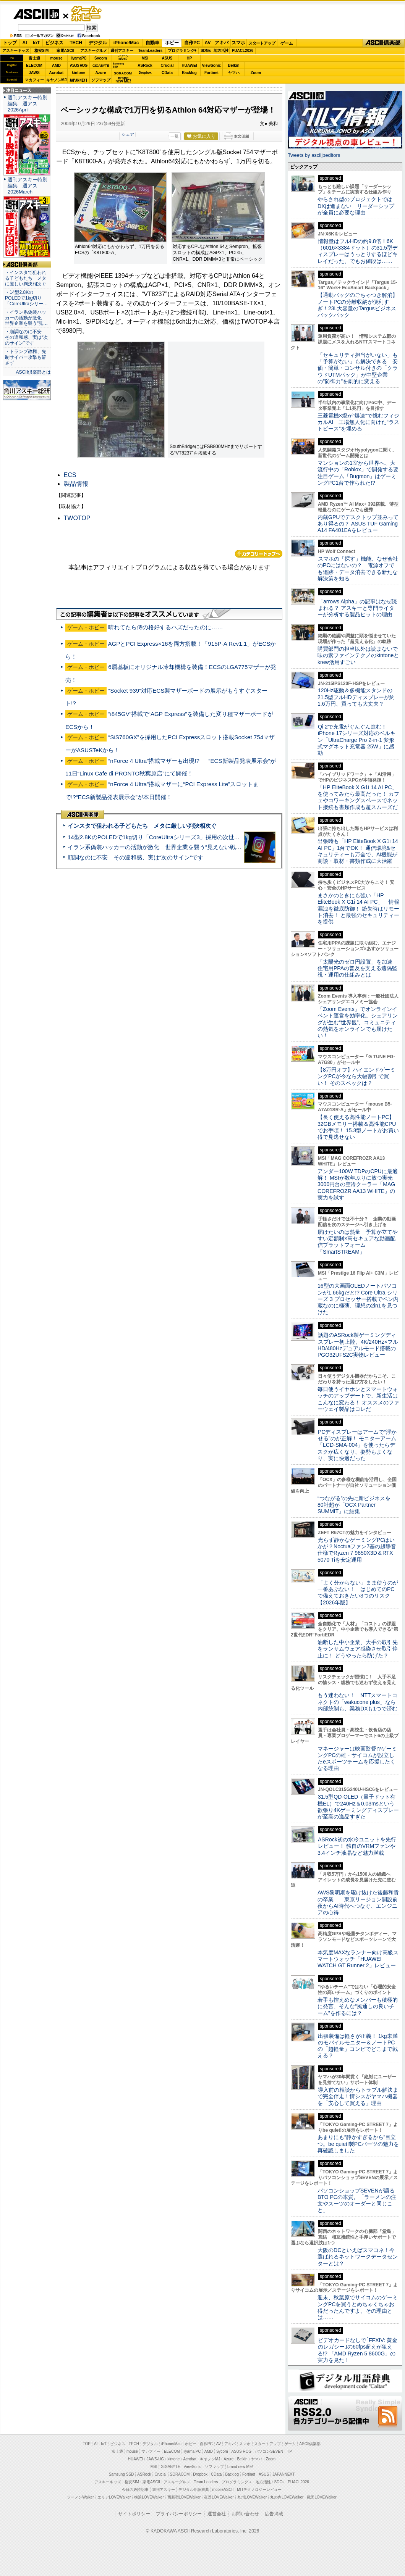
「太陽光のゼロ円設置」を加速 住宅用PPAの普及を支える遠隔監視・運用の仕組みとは (358, 968)
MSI (145, 58)
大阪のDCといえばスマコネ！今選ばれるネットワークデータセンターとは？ (358, 2256)
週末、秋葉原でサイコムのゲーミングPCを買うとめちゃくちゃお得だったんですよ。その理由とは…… (358, 2307)
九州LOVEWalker (252, 2497)
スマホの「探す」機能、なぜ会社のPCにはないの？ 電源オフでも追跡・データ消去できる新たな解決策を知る (358, 569)
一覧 (174, 136)
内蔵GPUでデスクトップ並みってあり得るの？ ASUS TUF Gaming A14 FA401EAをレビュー (358, 524)
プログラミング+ (182, 50)
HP (189, 58)
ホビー (172, 42)
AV (208, 42)
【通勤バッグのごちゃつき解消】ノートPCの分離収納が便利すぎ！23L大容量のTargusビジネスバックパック (358, 305)
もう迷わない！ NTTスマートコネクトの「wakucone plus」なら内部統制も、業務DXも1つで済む (357, 1702)
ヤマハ (234, 73)
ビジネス (54, 42)
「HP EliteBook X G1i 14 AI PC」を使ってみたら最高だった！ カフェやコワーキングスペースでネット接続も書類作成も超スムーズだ (358, 797)
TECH (76, 42)
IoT (36, 42)
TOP (87, 2444)
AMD (56, 65)
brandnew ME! (123, 80)
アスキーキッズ (15, 50)
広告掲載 (274, 2513)
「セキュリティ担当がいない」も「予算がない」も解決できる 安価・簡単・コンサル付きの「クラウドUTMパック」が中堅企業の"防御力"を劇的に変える (358, 368)
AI (25, 42)
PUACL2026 (243, 50)
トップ (10, 42)
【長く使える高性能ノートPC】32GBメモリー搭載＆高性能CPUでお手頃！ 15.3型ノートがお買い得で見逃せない (358, 1127)
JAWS (34, 73)
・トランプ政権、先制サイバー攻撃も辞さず (25, 357)
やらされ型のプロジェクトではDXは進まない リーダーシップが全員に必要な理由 (356, 206)
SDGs (206, 50)
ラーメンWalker (80, 2497)
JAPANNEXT (78, 80)
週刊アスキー (121, 50)
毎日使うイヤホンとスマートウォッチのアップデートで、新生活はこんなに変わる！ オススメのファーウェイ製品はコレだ (358, 1399)
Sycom (100, 58)
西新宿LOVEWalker (184, 2497)
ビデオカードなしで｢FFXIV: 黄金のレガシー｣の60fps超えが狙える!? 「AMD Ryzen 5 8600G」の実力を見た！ (357, 2350)
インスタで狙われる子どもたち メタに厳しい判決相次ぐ (142, 825)
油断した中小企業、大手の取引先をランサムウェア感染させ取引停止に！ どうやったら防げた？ (358, 1649)
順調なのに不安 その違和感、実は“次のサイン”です (135, 857)
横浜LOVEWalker (149, 2497)
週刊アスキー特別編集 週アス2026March (27, 186)
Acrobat (56, 73)
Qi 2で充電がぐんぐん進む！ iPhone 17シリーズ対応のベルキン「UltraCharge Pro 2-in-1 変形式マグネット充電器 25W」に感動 (356, 740)
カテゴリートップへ (258, 554)
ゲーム (286, 43)
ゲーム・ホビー (87, 14)
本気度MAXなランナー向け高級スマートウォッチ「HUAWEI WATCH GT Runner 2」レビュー (358, 1959)
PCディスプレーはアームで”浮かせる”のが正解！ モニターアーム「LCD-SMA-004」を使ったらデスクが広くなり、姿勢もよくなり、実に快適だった (357, 1445)
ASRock (145, 65)
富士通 (34, 58)
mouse (56, 58)
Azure (101, 73)
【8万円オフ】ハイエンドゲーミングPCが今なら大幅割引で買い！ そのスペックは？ (356, 1076)
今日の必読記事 (135, 2489)
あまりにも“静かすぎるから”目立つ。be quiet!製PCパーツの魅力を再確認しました (358, 2144)
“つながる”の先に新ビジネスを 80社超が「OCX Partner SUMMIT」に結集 (357, 1505)
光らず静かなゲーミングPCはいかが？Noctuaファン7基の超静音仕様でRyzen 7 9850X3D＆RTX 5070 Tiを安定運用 (357, 1550)
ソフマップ (100, 80)
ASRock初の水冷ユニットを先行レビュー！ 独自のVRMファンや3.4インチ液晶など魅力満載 (357, 1846)
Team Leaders (206, 2482)
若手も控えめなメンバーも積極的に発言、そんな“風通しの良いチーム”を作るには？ (358, 2006)
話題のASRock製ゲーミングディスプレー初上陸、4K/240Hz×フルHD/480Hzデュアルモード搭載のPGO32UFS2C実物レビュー (358, 1345)
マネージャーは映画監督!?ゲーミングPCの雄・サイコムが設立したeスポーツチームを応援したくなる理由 (357, 1759)
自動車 (152, 42)
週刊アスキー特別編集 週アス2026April (27, 104)
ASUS (167, 58)
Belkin (233, 65)
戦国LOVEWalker (321, 2497)
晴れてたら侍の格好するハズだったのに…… (165, 627)
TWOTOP (77, 518)
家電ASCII (66, 50)
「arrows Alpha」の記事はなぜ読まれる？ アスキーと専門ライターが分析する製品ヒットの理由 (357, 608)
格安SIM (41, 50)
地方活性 (221, 50)
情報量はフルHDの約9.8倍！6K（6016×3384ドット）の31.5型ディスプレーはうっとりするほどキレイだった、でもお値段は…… (358, 251)
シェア (128, 134)
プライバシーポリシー (179, 2513)
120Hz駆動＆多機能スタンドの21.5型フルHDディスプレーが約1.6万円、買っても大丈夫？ (356, 697)
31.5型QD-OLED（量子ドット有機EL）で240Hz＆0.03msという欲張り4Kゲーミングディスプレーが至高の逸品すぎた (358, 1807)
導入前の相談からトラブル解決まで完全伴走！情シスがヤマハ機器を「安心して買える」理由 (358, 2096)
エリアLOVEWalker (114, 2497)
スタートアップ (261, 43)
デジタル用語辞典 (193, 2489)
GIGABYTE (100, 66)
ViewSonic (211, 65)
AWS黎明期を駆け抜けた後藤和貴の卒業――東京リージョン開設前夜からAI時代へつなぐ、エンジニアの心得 (358, 1902)
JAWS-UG (155, 2459)
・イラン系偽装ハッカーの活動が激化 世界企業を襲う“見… (26, 318)
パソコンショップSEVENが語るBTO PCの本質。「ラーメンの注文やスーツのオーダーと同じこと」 (357, 2200)
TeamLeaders (150, 50)
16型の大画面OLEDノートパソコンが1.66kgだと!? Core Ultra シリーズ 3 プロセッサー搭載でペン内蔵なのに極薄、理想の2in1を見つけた (358, 1299)
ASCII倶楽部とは (33, 372)
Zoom (256, 73)
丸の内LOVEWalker (286, 2497)
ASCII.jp (36, 14)
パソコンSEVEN (123, 58)
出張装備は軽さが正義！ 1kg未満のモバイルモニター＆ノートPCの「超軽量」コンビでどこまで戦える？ (358, 2046)
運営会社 (216, 2513)
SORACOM (180, 2474)
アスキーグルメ (93, 50)
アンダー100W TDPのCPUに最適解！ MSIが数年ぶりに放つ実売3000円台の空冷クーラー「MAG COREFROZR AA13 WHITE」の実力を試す (358, 1184)
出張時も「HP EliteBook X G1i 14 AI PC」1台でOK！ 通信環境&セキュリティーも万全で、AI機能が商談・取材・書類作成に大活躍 (358, 851)
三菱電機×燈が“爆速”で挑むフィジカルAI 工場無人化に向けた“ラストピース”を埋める (358, 422)
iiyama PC (192, 2451)
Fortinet (211, 73)
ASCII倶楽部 (383, 43)
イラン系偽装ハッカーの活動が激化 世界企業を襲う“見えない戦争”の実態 (164, 847)
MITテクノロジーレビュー (259, 2489)
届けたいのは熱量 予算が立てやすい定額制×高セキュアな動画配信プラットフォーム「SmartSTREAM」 (358, 1242)
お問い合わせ (245, 2513)
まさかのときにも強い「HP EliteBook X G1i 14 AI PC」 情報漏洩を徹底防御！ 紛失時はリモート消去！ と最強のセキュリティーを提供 (358, 908)
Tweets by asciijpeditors (314, 155)
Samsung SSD (121, 2474)
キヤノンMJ (56, 80)
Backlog (189, 73)
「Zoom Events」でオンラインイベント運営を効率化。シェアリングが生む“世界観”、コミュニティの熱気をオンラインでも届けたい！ (358, 1022)
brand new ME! (240, 2467)
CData (167, 73)
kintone (79, 73)
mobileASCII (223, 2489)
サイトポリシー (134, 2513)
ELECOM (34, 65)
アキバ (221, 42)
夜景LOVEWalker (218, 2497)
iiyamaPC (78, 58)
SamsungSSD (118, 65)
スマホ (238, 42)
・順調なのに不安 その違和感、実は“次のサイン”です (26, 337)
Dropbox (145, 72)
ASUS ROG (78, 65)
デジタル (98, 42)
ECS (70, 475)
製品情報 (76, 483)
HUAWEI (189, 65)
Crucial (167, 65)
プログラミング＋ (237, 2482)
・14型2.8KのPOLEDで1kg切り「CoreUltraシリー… (26, 298)
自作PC (192, 42)
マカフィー (34, 80)
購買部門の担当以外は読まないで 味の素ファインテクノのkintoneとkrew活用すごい (360, 655)
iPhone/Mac (126, 42)
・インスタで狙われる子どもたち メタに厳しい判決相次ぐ (25, 278)
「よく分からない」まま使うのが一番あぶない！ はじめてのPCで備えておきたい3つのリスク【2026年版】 (358, 1593)
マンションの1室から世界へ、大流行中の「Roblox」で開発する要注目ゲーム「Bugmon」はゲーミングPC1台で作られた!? (358, 473)
